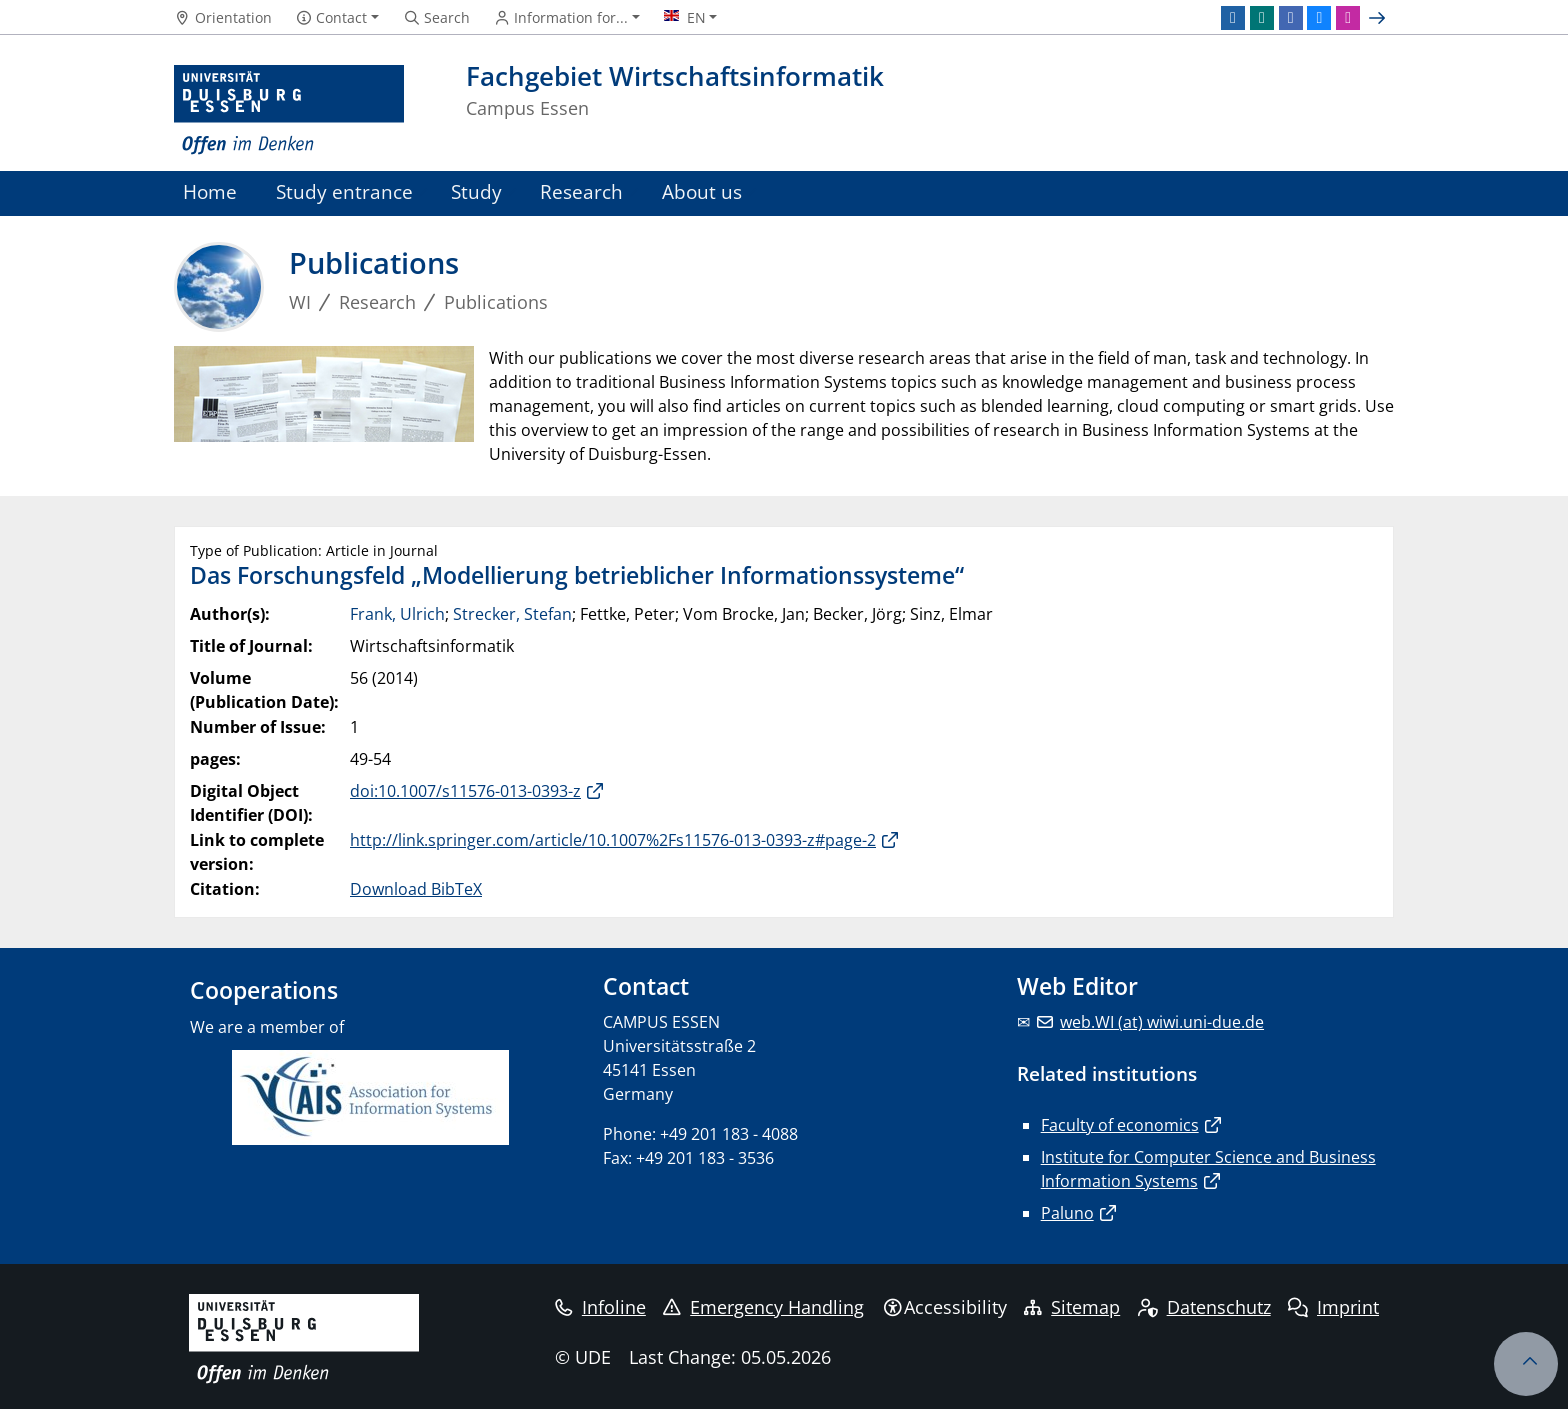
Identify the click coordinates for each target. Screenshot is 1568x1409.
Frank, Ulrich (397, 614)
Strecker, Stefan (512, 614)
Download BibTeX (416, 889)
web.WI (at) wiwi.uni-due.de (1162, 1022)
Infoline (600, 1307)
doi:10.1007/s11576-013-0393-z (465, 791)
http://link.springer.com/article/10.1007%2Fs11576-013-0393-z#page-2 (613, 840)
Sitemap (1072, 1307)
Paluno (1067, 1213)
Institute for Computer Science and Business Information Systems (1208, 1169)
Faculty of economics (1120, 1125)
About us (702, 191)
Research (581, 191)
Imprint (1333, 1307)
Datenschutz (1204, 1307)
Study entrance (344, 191)
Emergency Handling (763, 1307)
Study (476, 191)
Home (210, 191)
